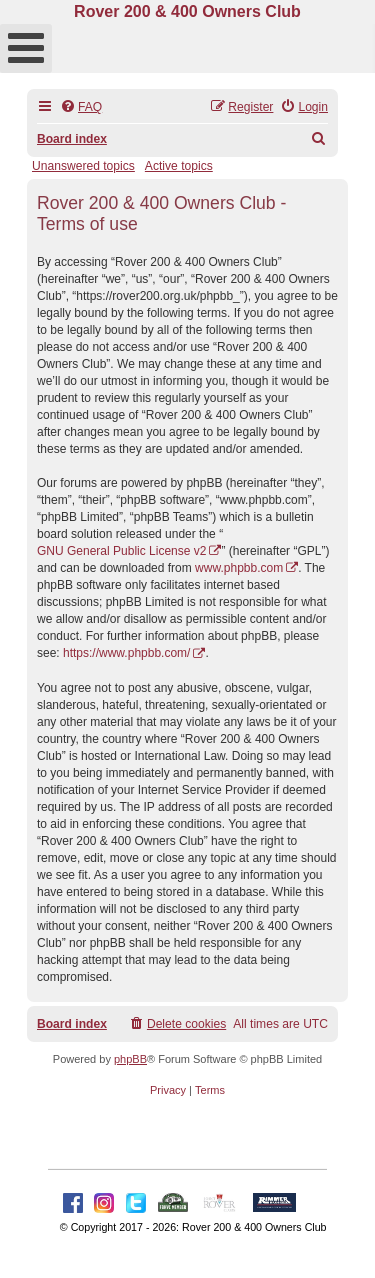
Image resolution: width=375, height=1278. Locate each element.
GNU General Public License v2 (121, 551)
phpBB (130, 1059)
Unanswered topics (83, 166)
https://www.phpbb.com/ (126, 653)
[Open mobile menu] (26, 48)
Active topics (179, 166)
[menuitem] (81, 107)
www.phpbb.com (239, 568)
